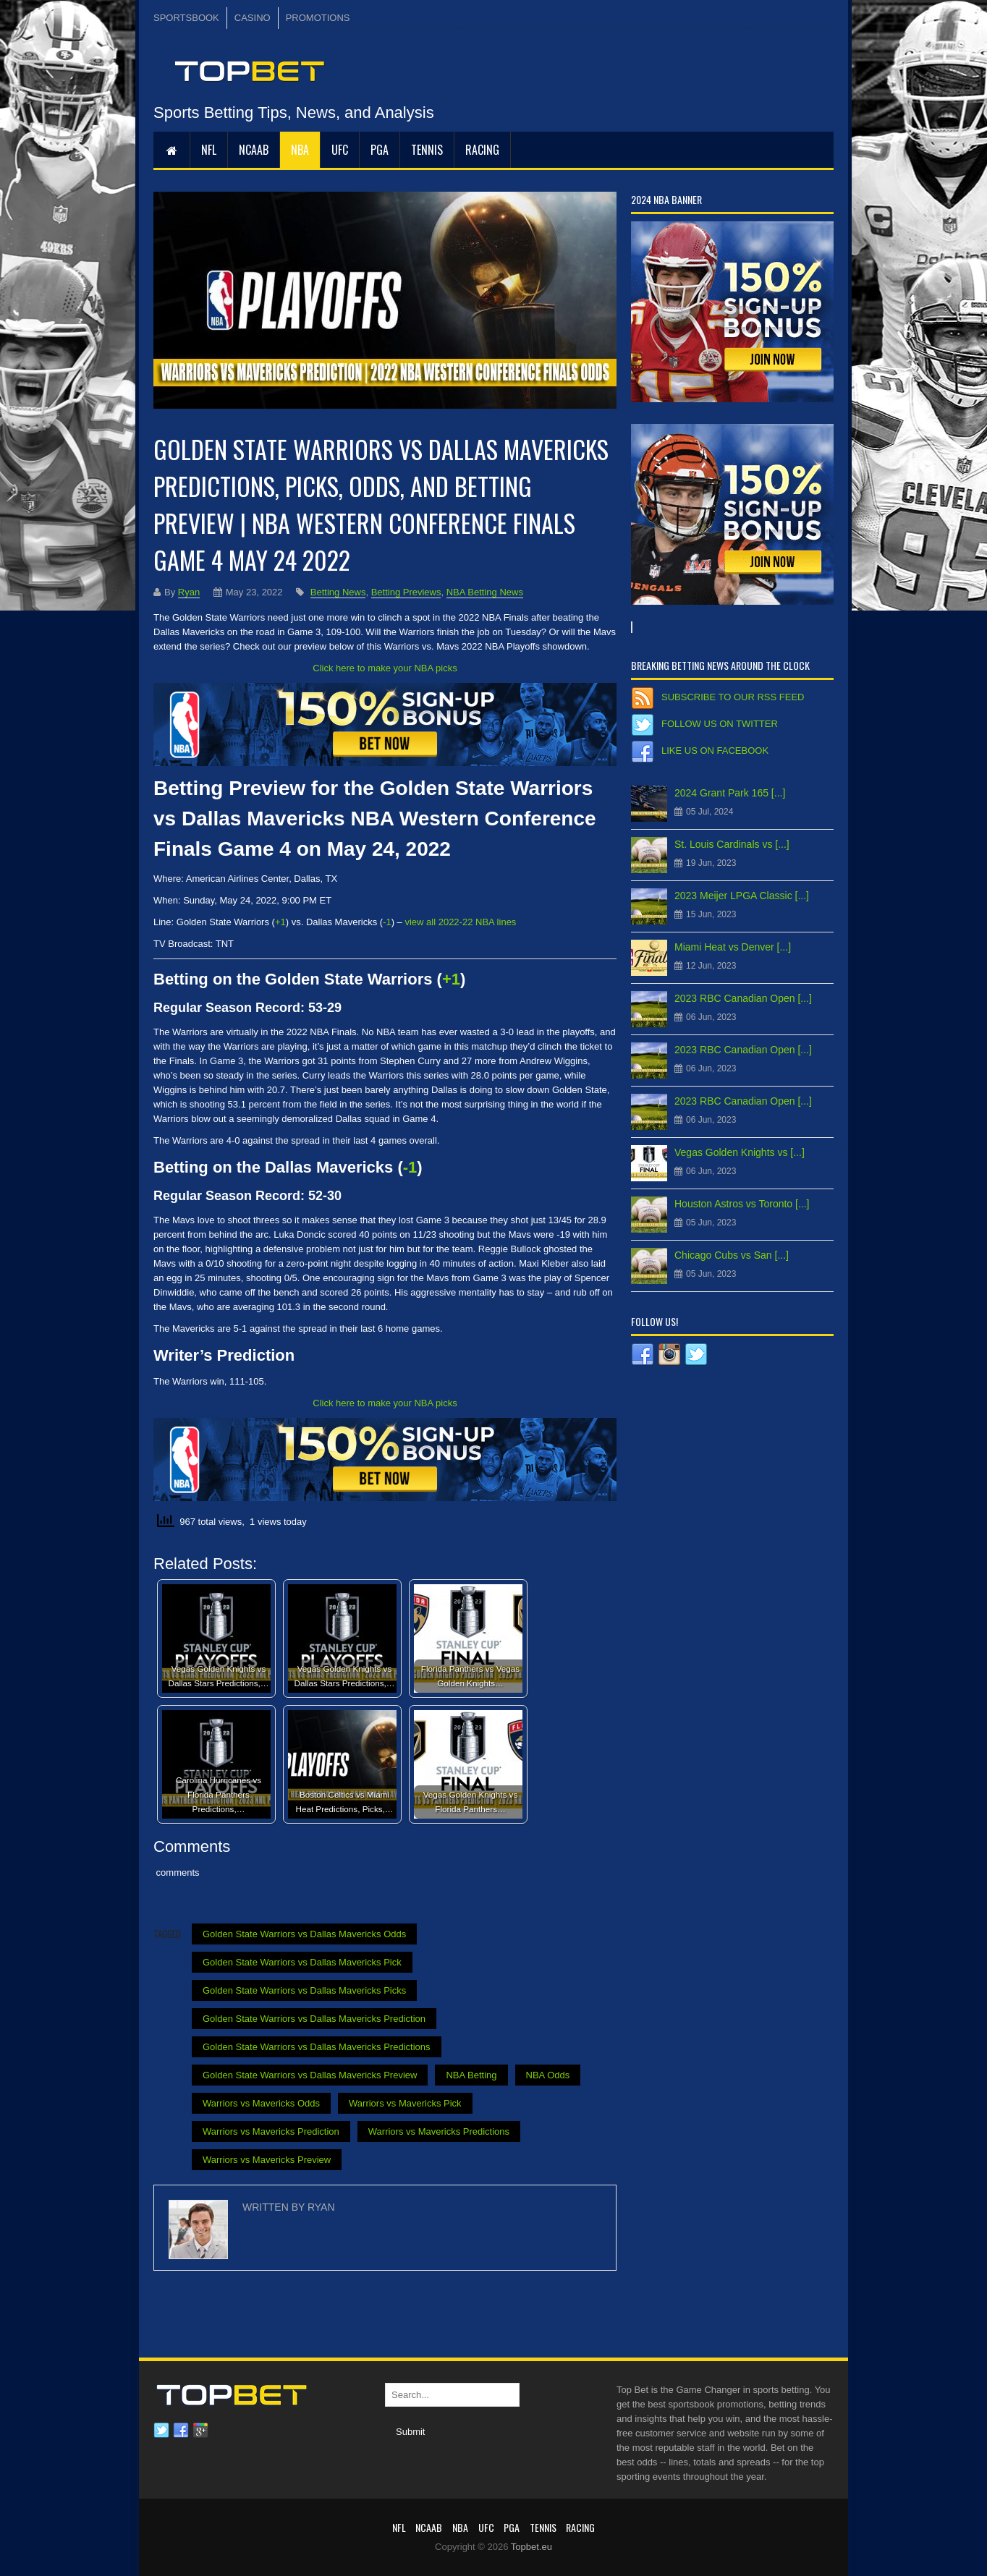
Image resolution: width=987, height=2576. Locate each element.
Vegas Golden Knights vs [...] (739, 1152)
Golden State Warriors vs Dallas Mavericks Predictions (317, 2046)
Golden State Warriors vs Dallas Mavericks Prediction (314, 2018)
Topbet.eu (531, 2546)
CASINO (252, 17)
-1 (410, 1167)
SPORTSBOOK (186, 17)
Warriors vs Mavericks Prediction (271, 2131)
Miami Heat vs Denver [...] (732, 947)
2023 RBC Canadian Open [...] (743, 998)
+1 (451, 979)
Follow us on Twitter (719, 723)
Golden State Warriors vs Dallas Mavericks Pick (302, 1962)
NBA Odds (548, 2075)
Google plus (200, 2431)
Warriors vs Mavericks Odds (261, 2103)
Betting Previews (406, 592)
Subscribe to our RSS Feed (732, 697)
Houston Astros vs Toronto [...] (742, 1204)
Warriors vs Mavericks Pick (405, 2103)
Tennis (427, 149)
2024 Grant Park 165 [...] (729, 793)
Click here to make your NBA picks (385, 668)
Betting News (338, 592)
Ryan (189, 592)
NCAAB (253, 149)
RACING (482, 149)
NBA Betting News (484, 592)
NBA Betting (471, 2075)
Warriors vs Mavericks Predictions (438, 2131)
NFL (208, 149)
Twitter (161, 2431)
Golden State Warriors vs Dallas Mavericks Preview (310, 2075)
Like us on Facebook (714, 750)
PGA (379, 149)
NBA (300, 149)
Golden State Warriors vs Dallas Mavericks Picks (304, 1990)
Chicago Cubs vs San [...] (731, 1255)
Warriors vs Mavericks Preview (267, 2159)
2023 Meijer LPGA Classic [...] (741, 895)
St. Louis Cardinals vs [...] (731, 844)
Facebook (181, 2431)
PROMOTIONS (318, 17)
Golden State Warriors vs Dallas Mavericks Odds (304, 1934)
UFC (339, 149)
